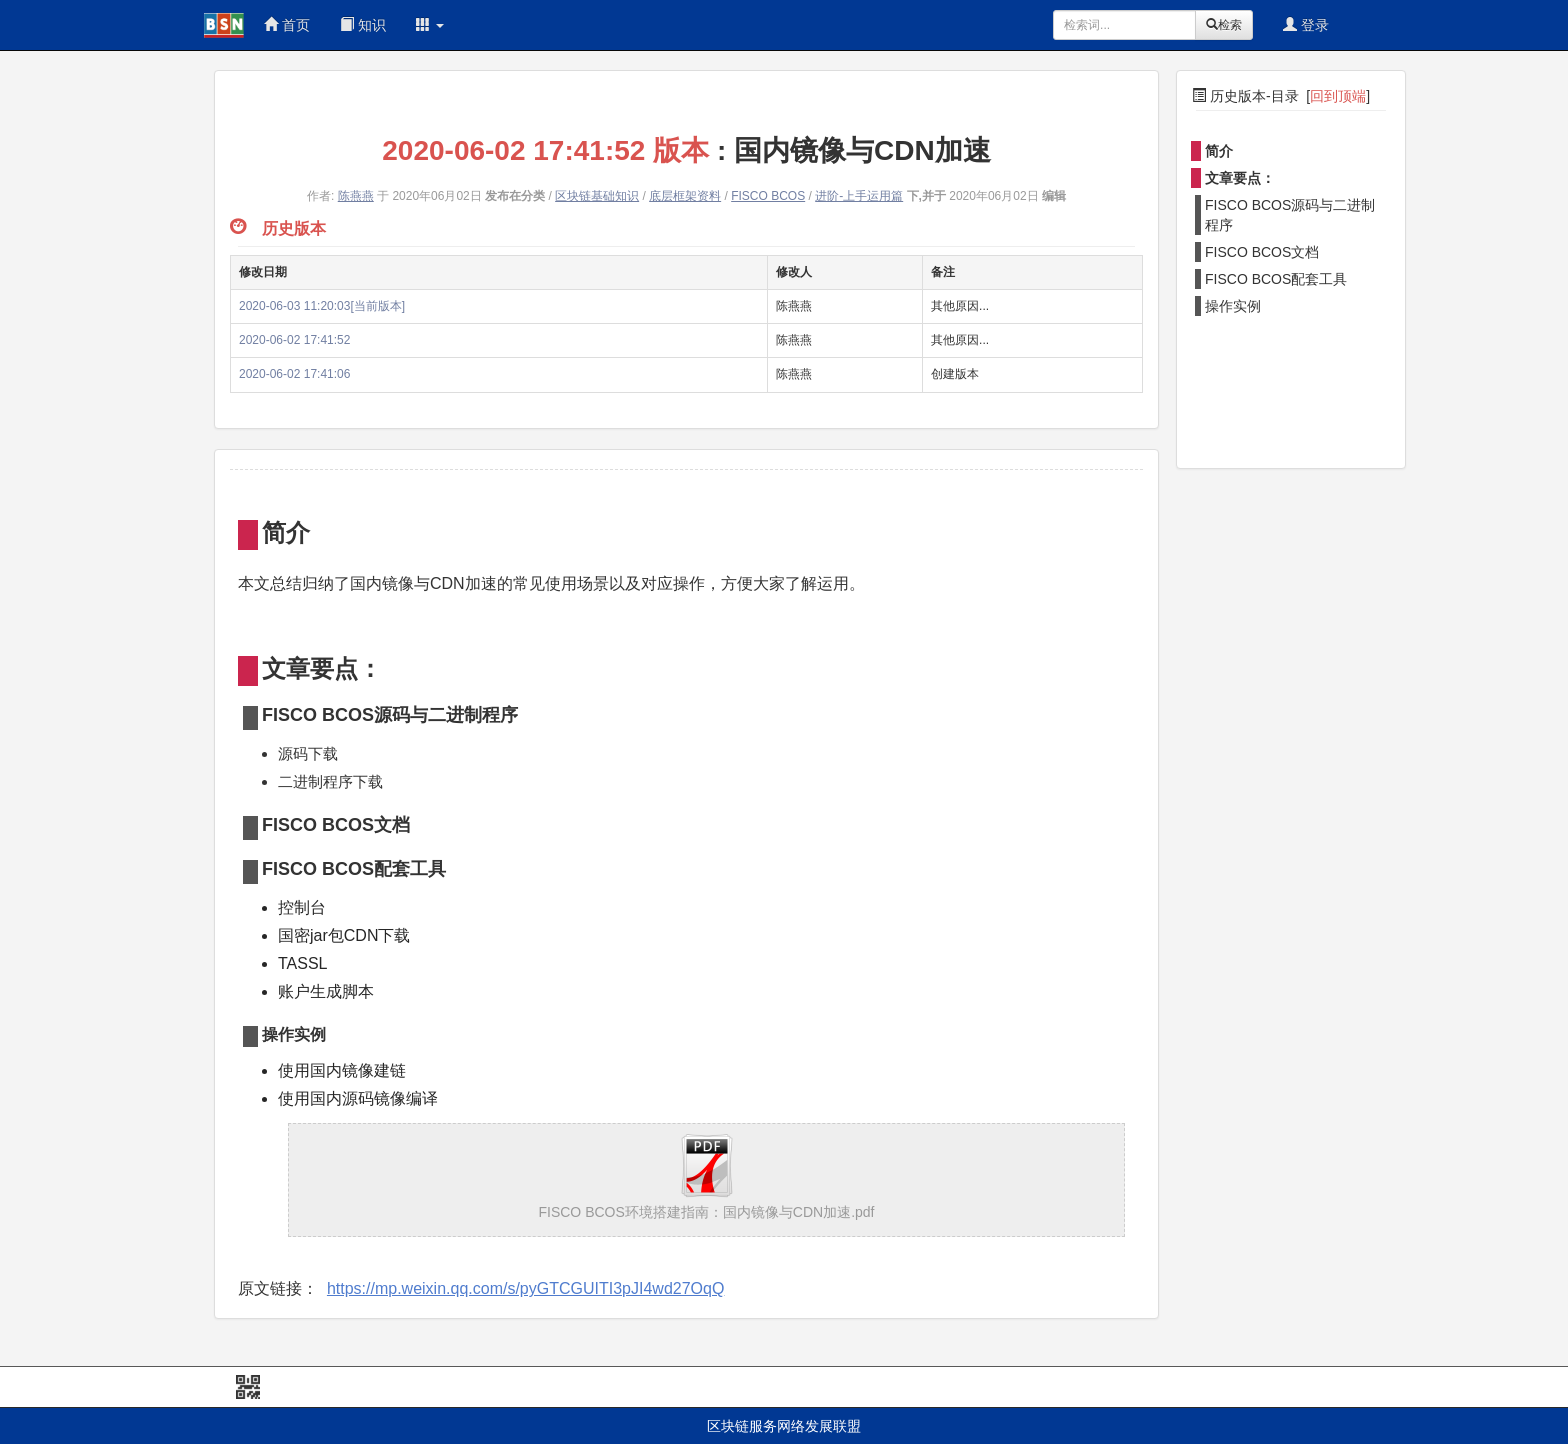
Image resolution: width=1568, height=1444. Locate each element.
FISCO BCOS (768, 196)
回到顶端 (1338, 96)
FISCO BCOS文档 (1262, 252)
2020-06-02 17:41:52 (294, 340)
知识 (363, 25)
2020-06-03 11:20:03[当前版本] (322, 306)
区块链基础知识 (597, 196)
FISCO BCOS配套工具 (1276, 279)
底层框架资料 (685, 196)
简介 (1219, 151)
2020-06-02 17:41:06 (294, 374)
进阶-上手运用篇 (859, 196)
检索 (1224, 25)
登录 (1306, 25)
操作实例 (1233, 306)
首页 (287, 25)
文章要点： (1240, 178)
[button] (430, 25)
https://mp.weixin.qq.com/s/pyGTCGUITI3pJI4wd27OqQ (525, 1288)
